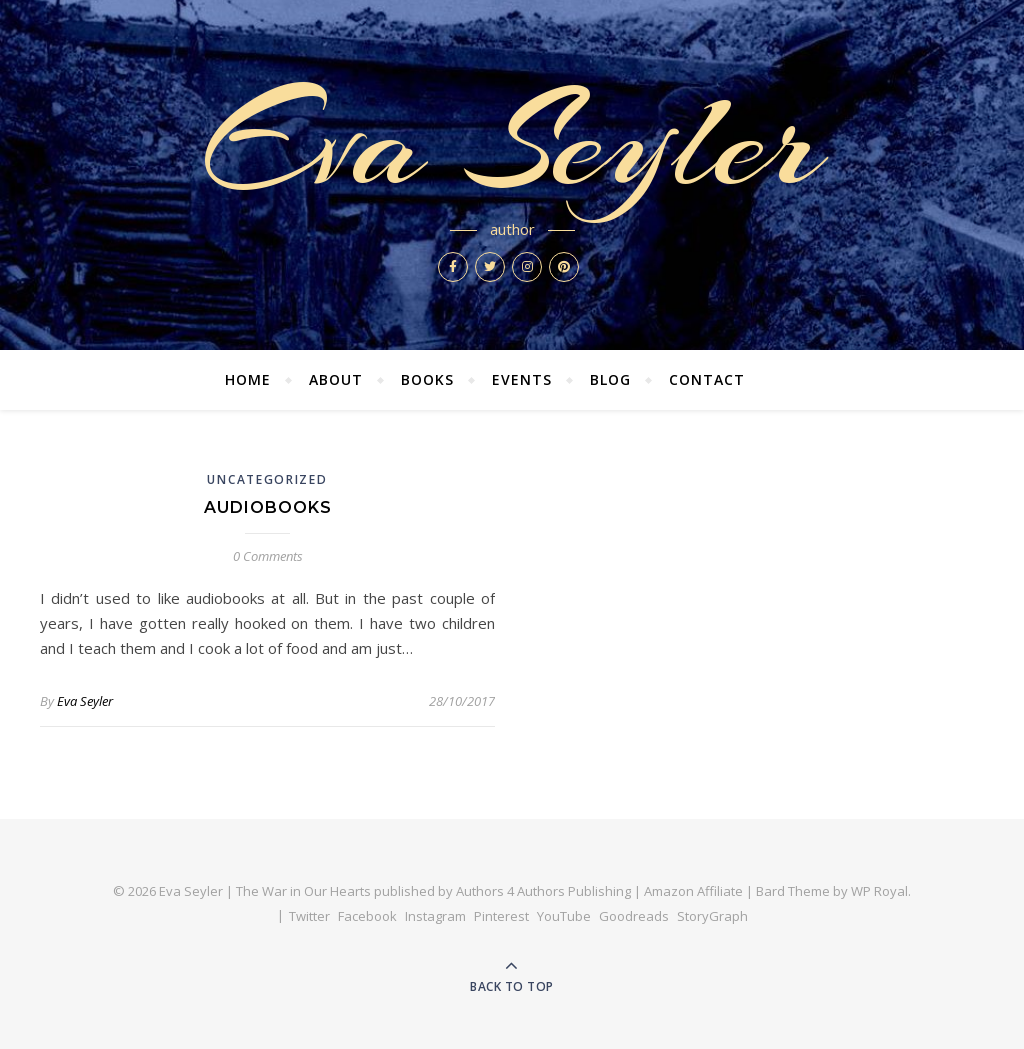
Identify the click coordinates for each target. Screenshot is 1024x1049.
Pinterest (501, 916)
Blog (610, 379)
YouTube (564, 916)
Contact (707, 379)
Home (248, 379)
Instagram (435, 916)
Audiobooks (268, 507)
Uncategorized (267, 479)
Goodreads (634, 916)
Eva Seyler (512, 142)
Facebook (367, 916)
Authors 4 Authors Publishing (543, 891)
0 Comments (268, 556)
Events (522, 379)
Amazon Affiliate (693, 891)
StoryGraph (712, 916)
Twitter (309, 916)
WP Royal (879, 891)
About (336, 379)
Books (427, 379)
